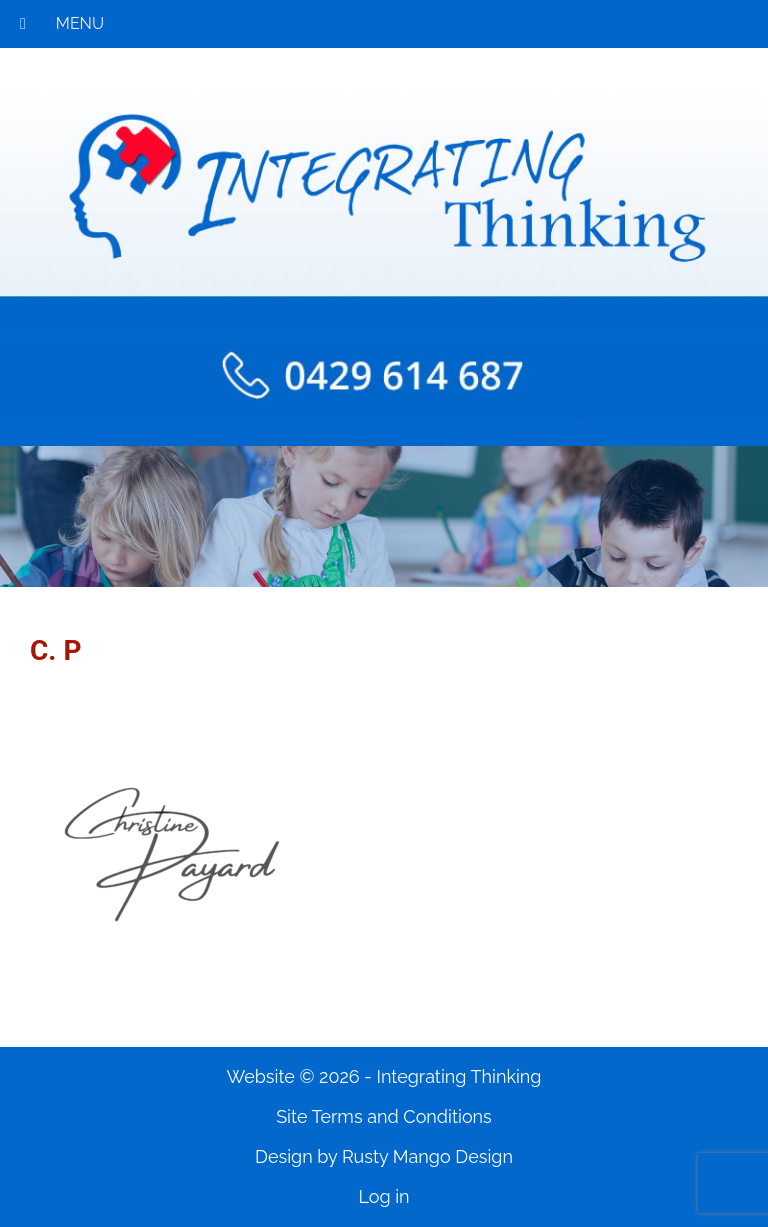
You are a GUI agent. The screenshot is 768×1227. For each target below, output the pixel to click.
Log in (383, 1196)
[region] (384, 516)
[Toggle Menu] (23, 24)
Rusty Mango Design (427, 1156)
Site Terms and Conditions (384, 1116)
